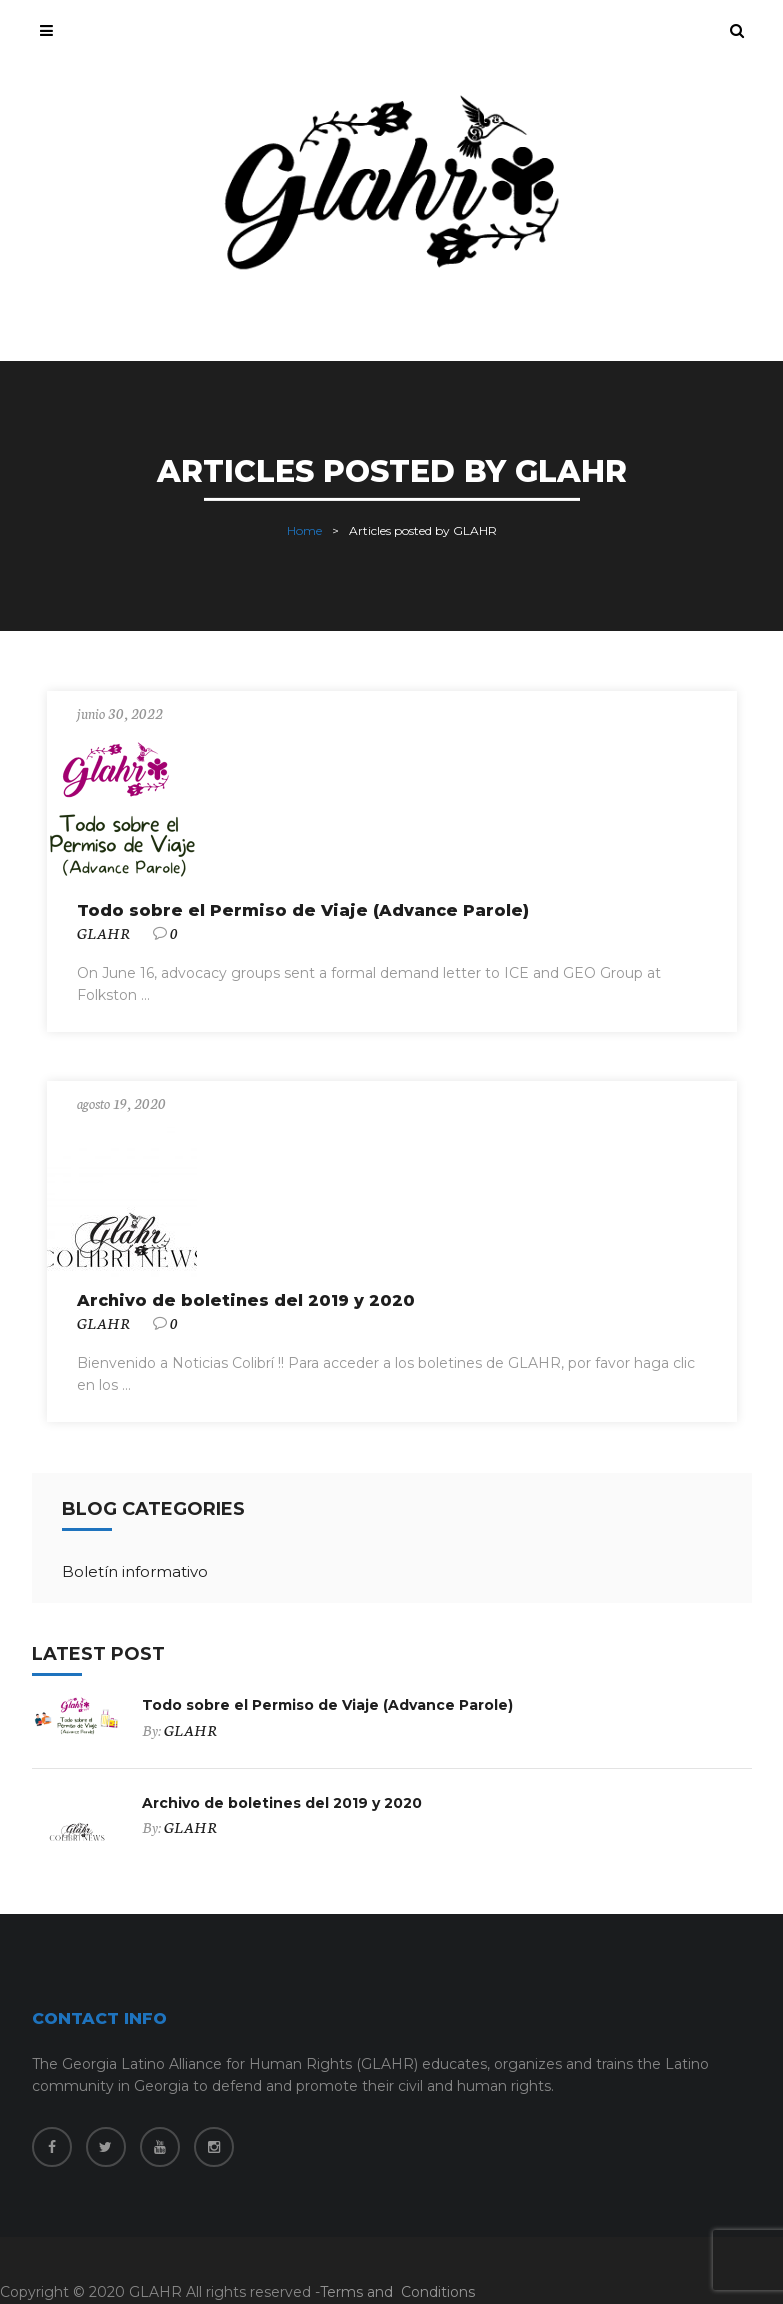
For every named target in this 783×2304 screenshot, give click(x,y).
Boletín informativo (135, 1571)
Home (304, 530)
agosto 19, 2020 (121, 1103)
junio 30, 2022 (120, 713)
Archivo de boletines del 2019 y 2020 (246, 1300)
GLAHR (103, 933)
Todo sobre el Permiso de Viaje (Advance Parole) (303, 910)
